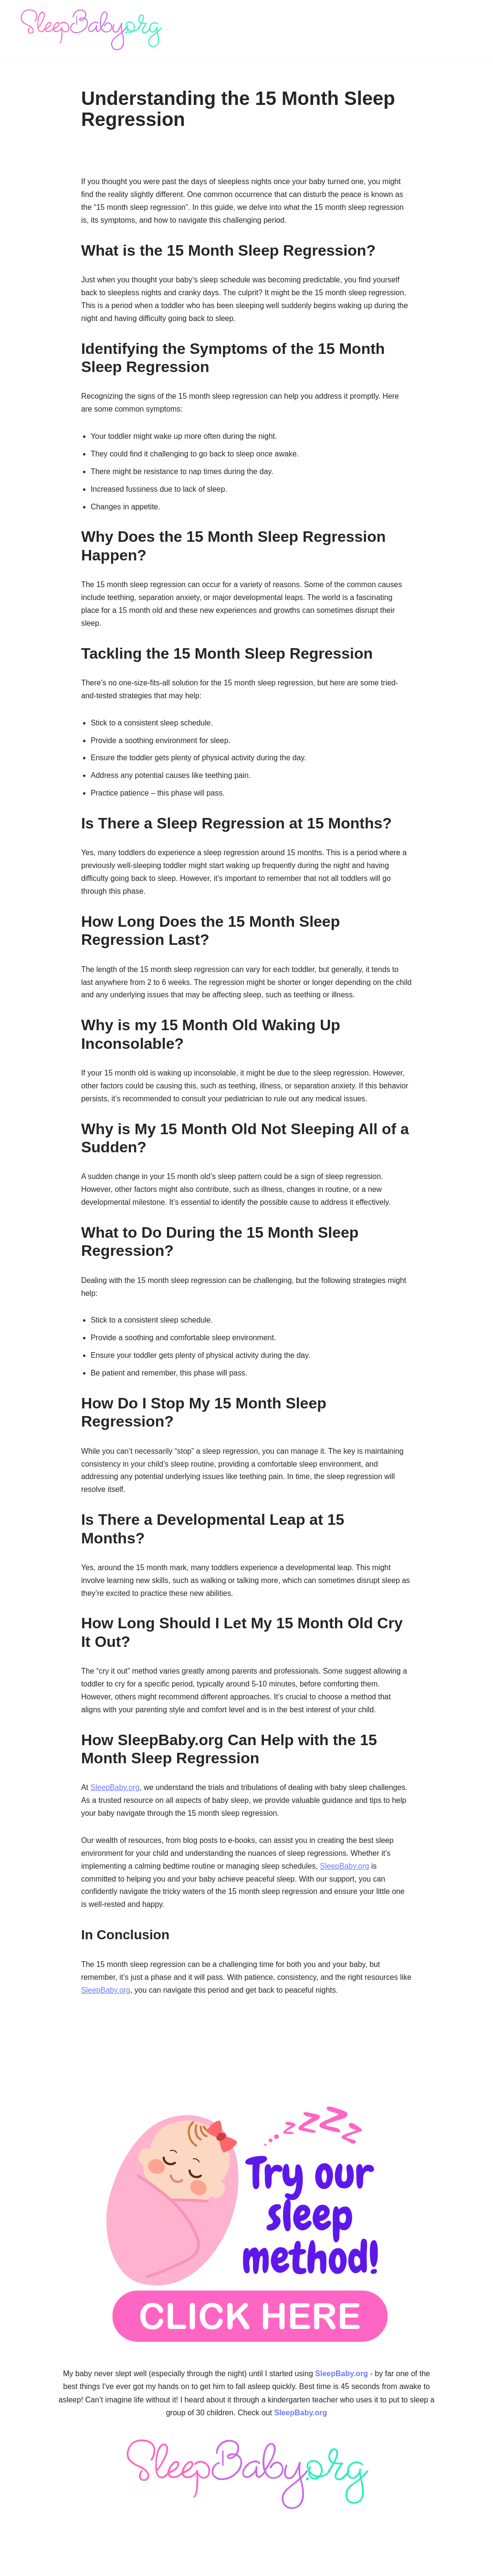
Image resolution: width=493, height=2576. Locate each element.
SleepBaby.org (115, 1797)
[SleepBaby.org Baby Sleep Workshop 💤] (90, 30)
